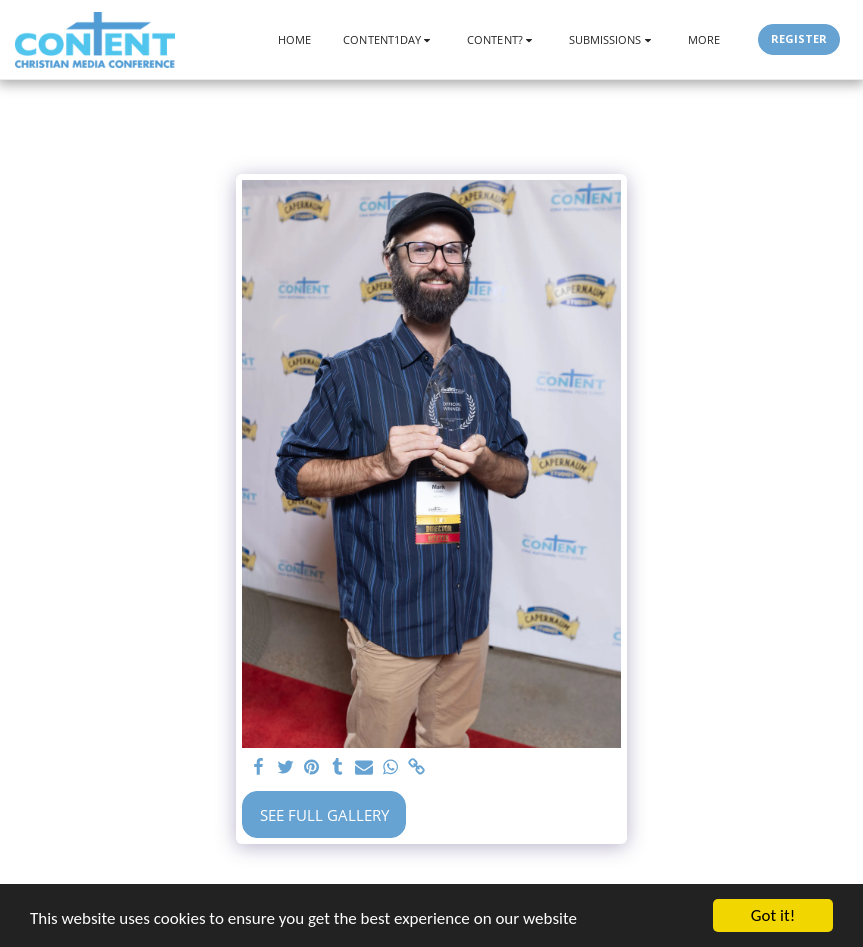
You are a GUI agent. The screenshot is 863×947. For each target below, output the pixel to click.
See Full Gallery (324, 815)
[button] (389, 39)
